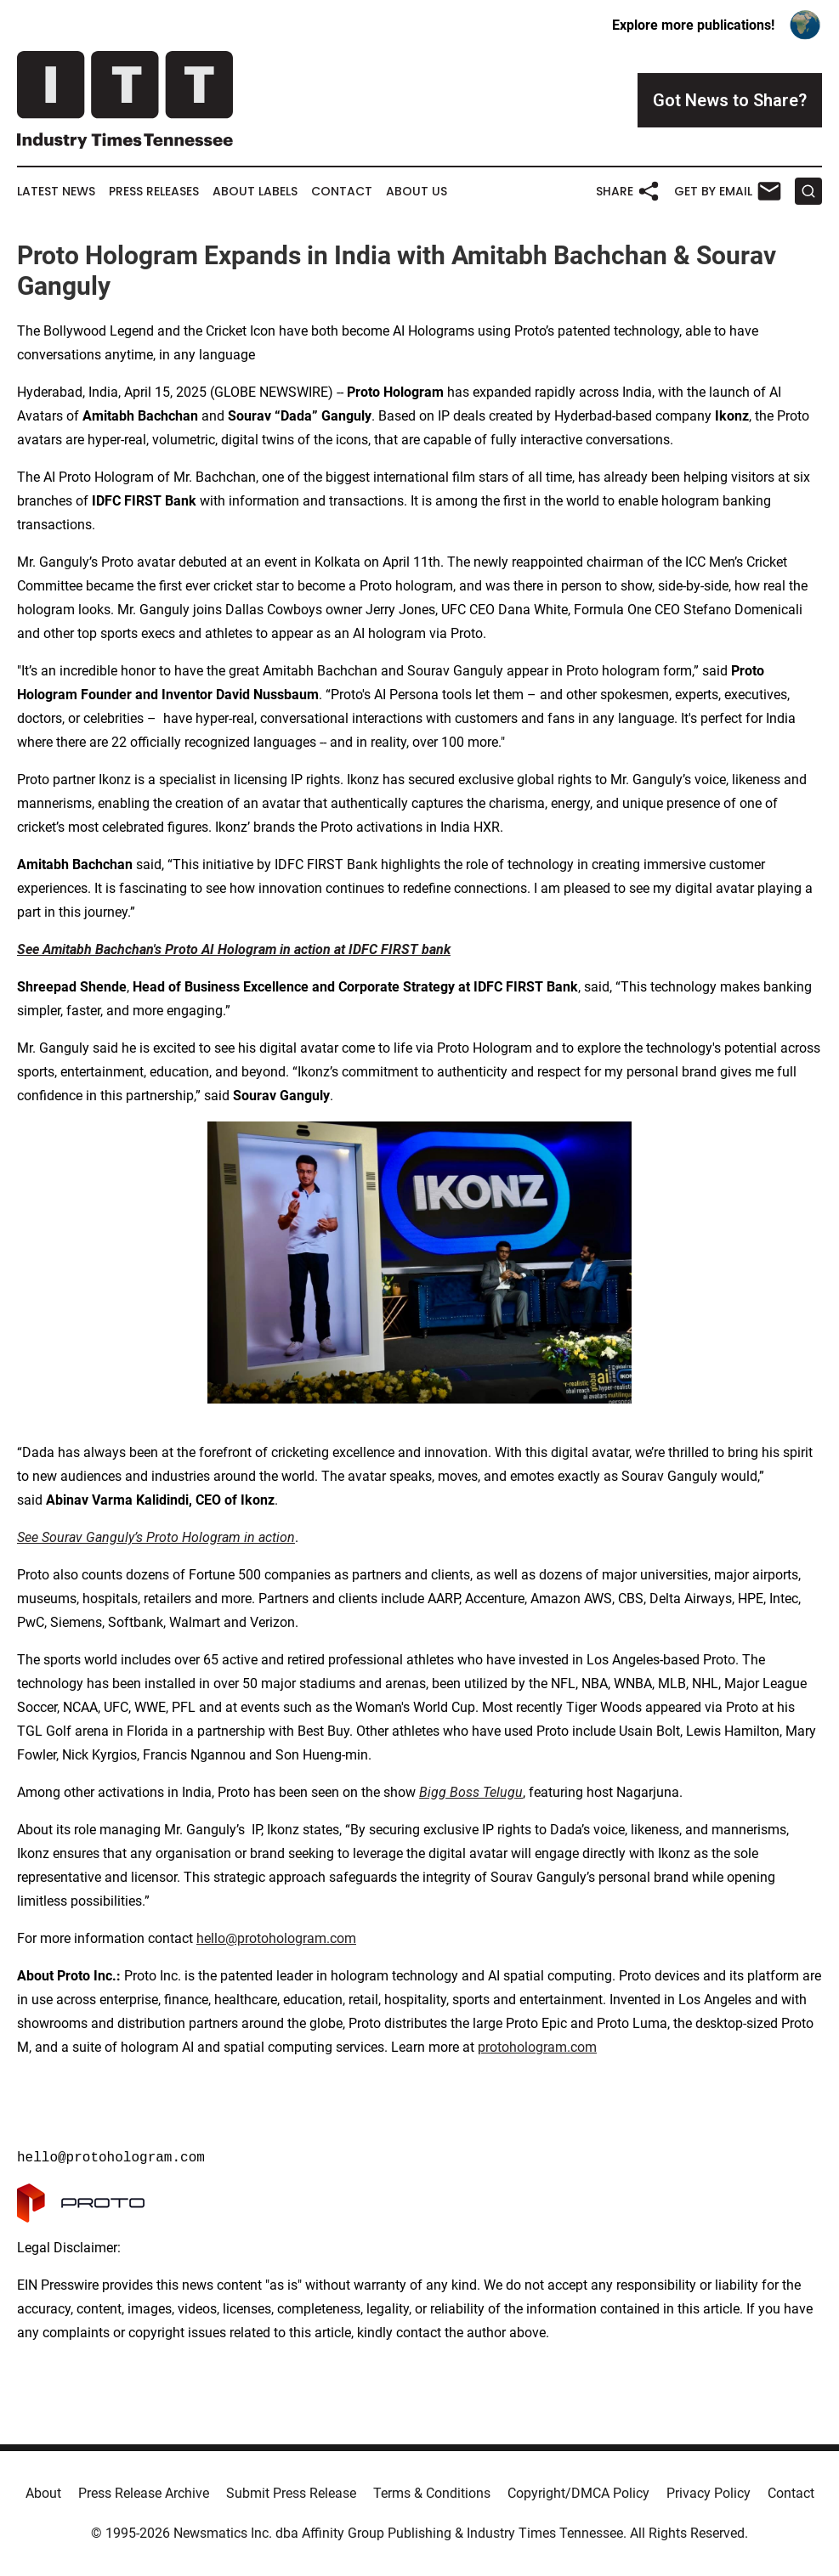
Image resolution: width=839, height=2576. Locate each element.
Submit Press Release (291, 2493)
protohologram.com (537, 2047)
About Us (416, 191)
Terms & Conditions (431, 2493)
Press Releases (154, 191)
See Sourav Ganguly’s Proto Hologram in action (156, 1537)
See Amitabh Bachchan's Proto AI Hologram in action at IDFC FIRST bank (234, 949)
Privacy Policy (708, 2493)
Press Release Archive (143, 2493)
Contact (341, 191)
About (43, 2493)
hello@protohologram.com (276, 1938)
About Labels (255, 191)
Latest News (56, 191)
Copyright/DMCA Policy (578, 2493)
